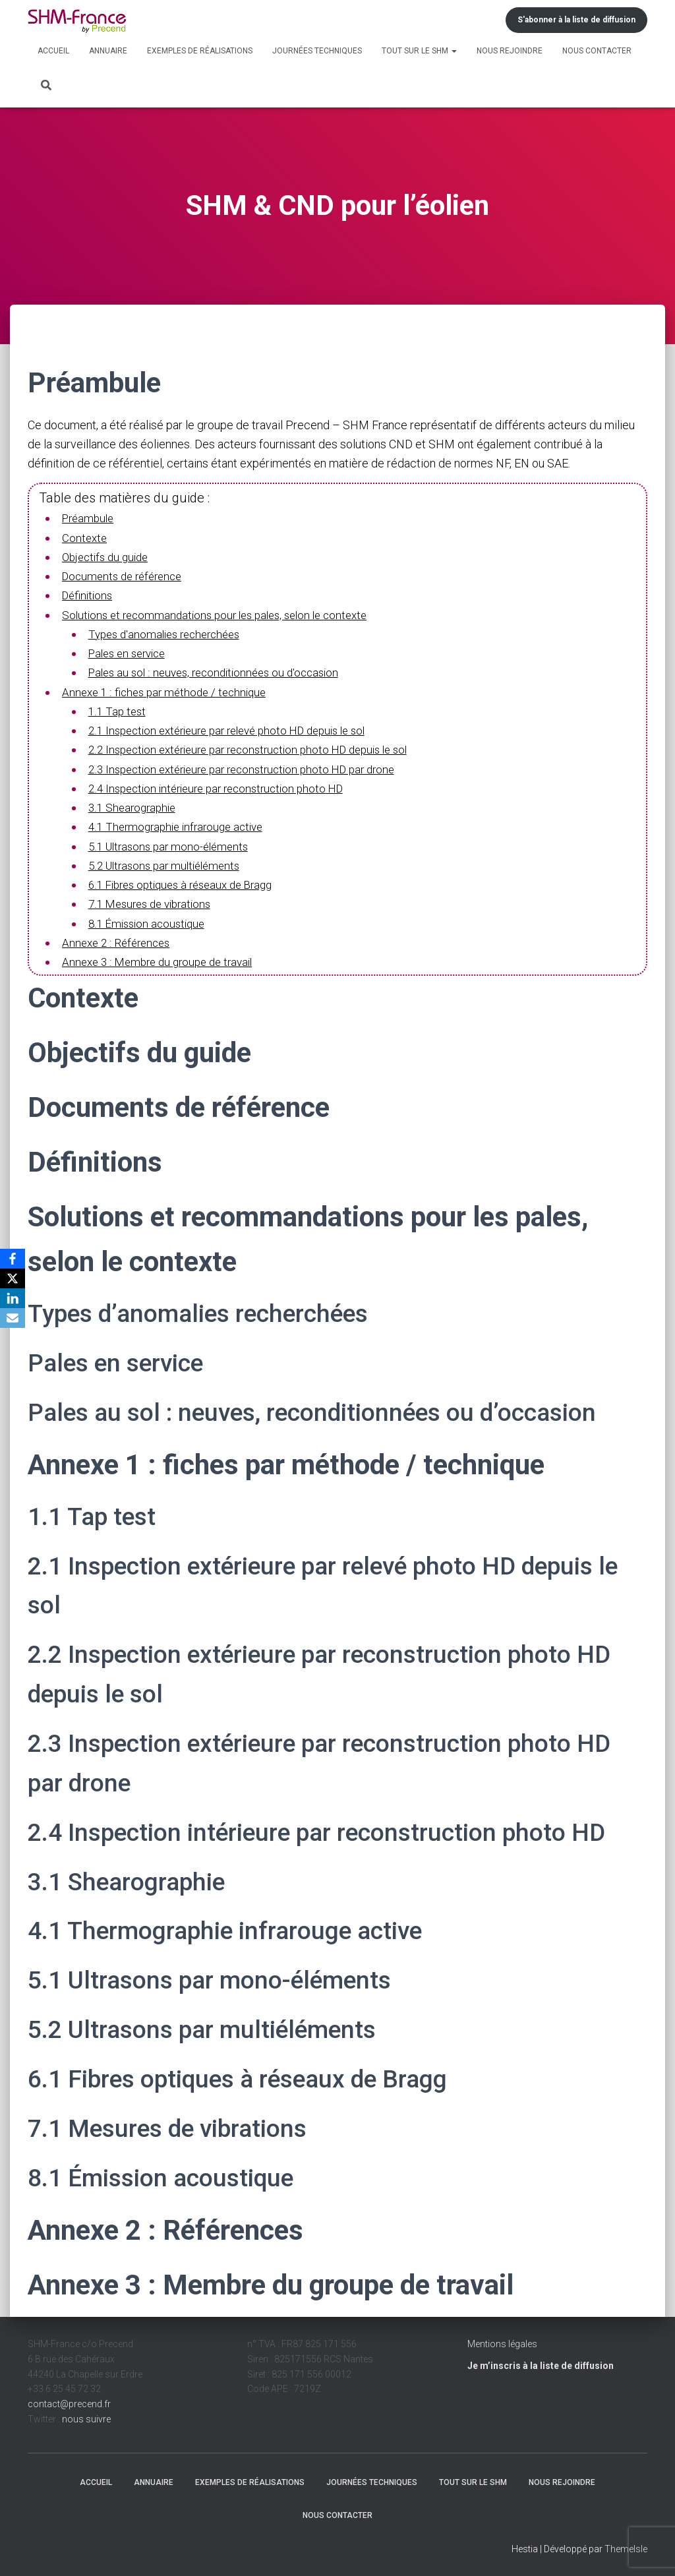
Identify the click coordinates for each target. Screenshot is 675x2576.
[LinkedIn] (12, 1298)
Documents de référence (126, 576)
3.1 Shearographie (134, 806)
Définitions (89, 595)
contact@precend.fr (69, 2402)
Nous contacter (596, 50)
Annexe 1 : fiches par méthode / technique (169, 691)
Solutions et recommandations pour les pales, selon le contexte (223, 614)
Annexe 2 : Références (119, 940)
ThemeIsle (625, 2547)
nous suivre (86, 2416)
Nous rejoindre (510, 50)
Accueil (53, 50)
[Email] (12, 1318)
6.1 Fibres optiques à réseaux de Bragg (187, 883)
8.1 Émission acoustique (150, 921)
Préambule (90, 518)
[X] (12, 1278)
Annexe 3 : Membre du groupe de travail (163, 960)
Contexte (85, 538)
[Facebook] (12, 1259)
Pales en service (130, 652)
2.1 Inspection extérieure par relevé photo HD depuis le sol (238, 729)
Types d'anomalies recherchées (169, 633)
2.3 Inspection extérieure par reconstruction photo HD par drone (251, 768)
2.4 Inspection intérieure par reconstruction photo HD (224, 787)
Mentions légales (502, 2342)
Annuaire (108, 50)
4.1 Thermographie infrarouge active (181, 825)
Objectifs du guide (108, 557)
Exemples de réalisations (199, 50)
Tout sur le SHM (419, 50)
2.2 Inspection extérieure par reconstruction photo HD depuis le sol (259, 749)
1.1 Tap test (118, 710)
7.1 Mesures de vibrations (154, 902)
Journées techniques (317, 50)
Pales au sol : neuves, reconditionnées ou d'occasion (221, 671)
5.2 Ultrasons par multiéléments (169, 863)
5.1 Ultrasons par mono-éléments (172, 844)
